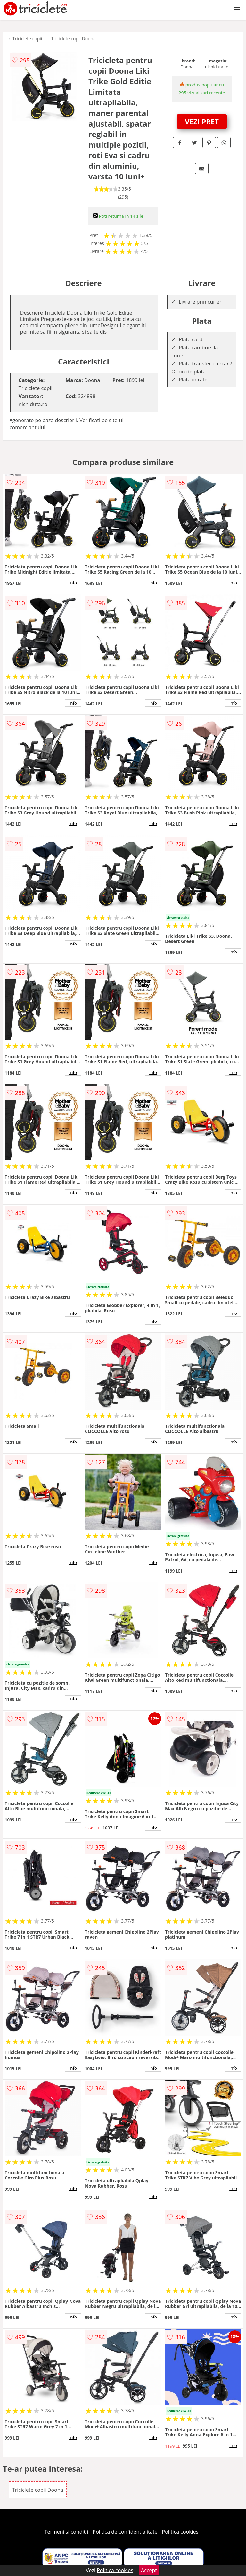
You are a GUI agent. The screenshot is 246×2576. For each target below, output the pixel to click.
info (73, 582)
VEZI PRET (202, 121)
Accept (149, 2570)
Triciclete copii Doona (73, 39)
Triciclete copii (27, 39)
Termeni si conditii (66, 2531)
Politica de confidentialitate (125, 2531)
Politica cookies (180, 2531)
